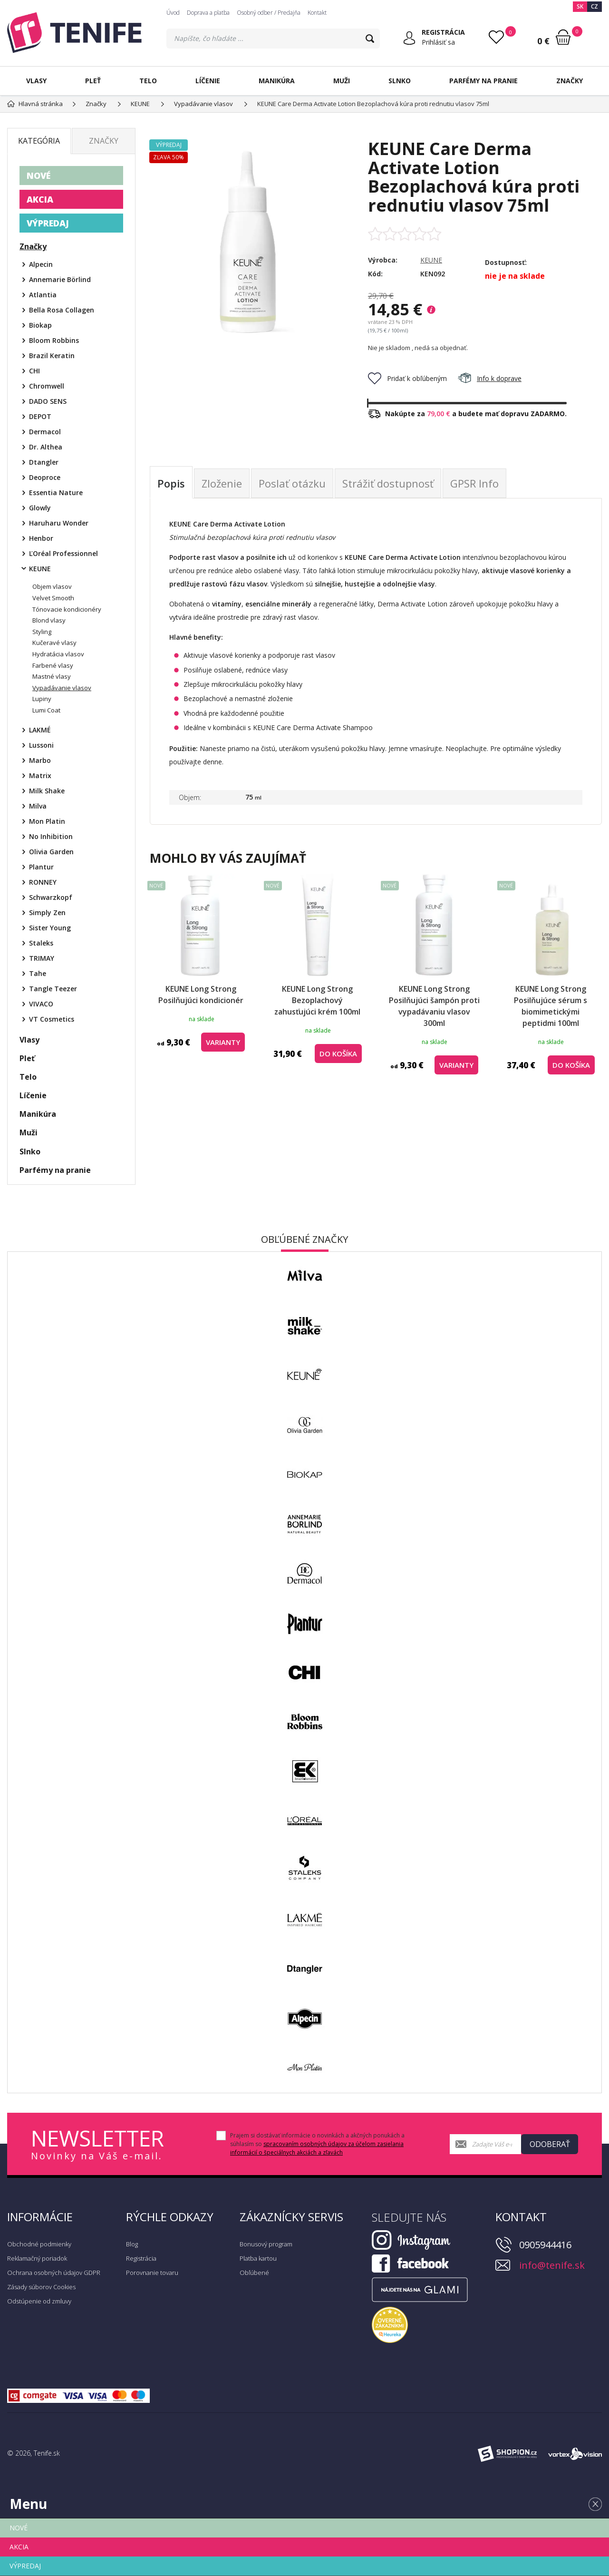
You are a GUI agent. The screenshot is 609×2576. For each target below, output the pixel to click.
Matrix (40, 775)
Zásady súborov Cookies (41, 2287)
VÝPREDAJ (48, 223)
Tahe (37, 973)
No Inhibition (51, 836)
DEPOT (40, 416)
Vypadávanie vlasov (61, 687)
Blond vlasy (49, 620)
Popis (171, 483)
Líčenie (207, 80)
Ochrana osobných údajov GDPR (53, 2272)
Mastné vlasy (51, 676)
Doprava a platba (208, 13)
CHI (34, 370)
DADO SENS (48, 401)
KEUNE (431, 259)
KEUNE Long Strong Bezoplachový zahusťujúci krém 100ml (317, 1000)
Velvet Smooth (53, 598)
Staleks (41, 942)
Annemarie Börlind (60, 279)
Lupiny (41, 698)
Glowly (40, 507)
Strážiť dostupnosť (388, 483)
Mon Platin (47, 821)
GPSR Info (474, 483)
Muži (341, 80)
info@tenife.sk (552, 2265)
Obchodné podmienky (39, 2244)
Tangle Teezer (53, 988)
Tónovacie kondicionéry (66, 609)
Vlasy (36, 80)
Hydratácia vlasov (58, 654)
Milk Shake (47, 790)
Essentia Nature (56, 492)
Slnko (399, 80)
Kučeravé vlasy (54, 642)
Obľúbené (254, 2272)
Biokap (40, 325)
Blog (132, 2244)
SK (580, 6)
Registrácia (141, 2258)
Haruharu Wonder (58, 522)
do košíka (338, 1053)
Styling (41, 631)
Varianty (223, 1042)
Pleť (93, 80)
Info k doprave (490, 378)
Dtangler (43, 462)
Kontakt (317, 13)
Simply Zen (47, 912)
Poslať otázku (292, 483)
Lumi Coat (46, 710)
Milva (38, 805)
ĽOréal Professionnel (63, 553)
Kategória (39, 141)
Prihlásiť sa (438, 42)
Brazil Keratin (52, 355)
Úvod (173, 13)
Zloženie (222, 483)
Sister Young (50, 927)
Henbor (41, 538)
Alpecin (41, 264)
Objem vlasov (52, 586)
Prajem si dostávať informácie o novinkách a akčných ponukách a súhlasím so (317, 2143)
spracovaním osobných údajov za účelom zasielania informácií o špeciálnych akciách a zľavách (317, 2148)
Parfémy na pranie (483, 80)
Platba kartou (258, 2258)
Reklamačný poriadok (37, 2258)
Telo (148, 80)
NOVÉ (38, 175)
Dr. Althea (45, 446)
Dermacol (45, 431)
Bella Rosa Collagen (61, 309)
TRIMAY (41, 958)
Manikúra (277, 80)
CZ (594, 6)
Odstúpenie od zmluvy (39, 2301)
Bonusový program (266, 2244)
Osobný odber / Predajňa (268, 13)
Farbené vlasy (52, 665)
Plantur (41, 866)
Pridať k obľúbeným (407, 378)
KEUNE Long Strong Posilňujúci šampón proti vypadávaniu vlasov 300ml (434, 1006)
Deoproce (44, 477)
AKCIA (40, 199)
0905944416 (545, 2244)
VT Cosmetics (51, 1019)
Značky (569, 80)
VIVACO (41, 1003)
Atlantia (43, 294)
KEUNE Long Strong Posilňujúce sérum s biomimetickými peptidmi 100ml (550, 1006)
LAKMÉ (40, 729)
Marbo (40, 760)
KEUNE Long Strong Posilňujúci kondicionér (200, 994)
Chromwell (46, 385)
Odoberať (550, 2144)
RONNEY (43, 882)
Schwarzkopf (50, 897)
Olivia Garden (51, 851)
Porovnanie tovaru (152, 2272)
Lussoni (41, 745)
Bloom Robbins (54, 340)
